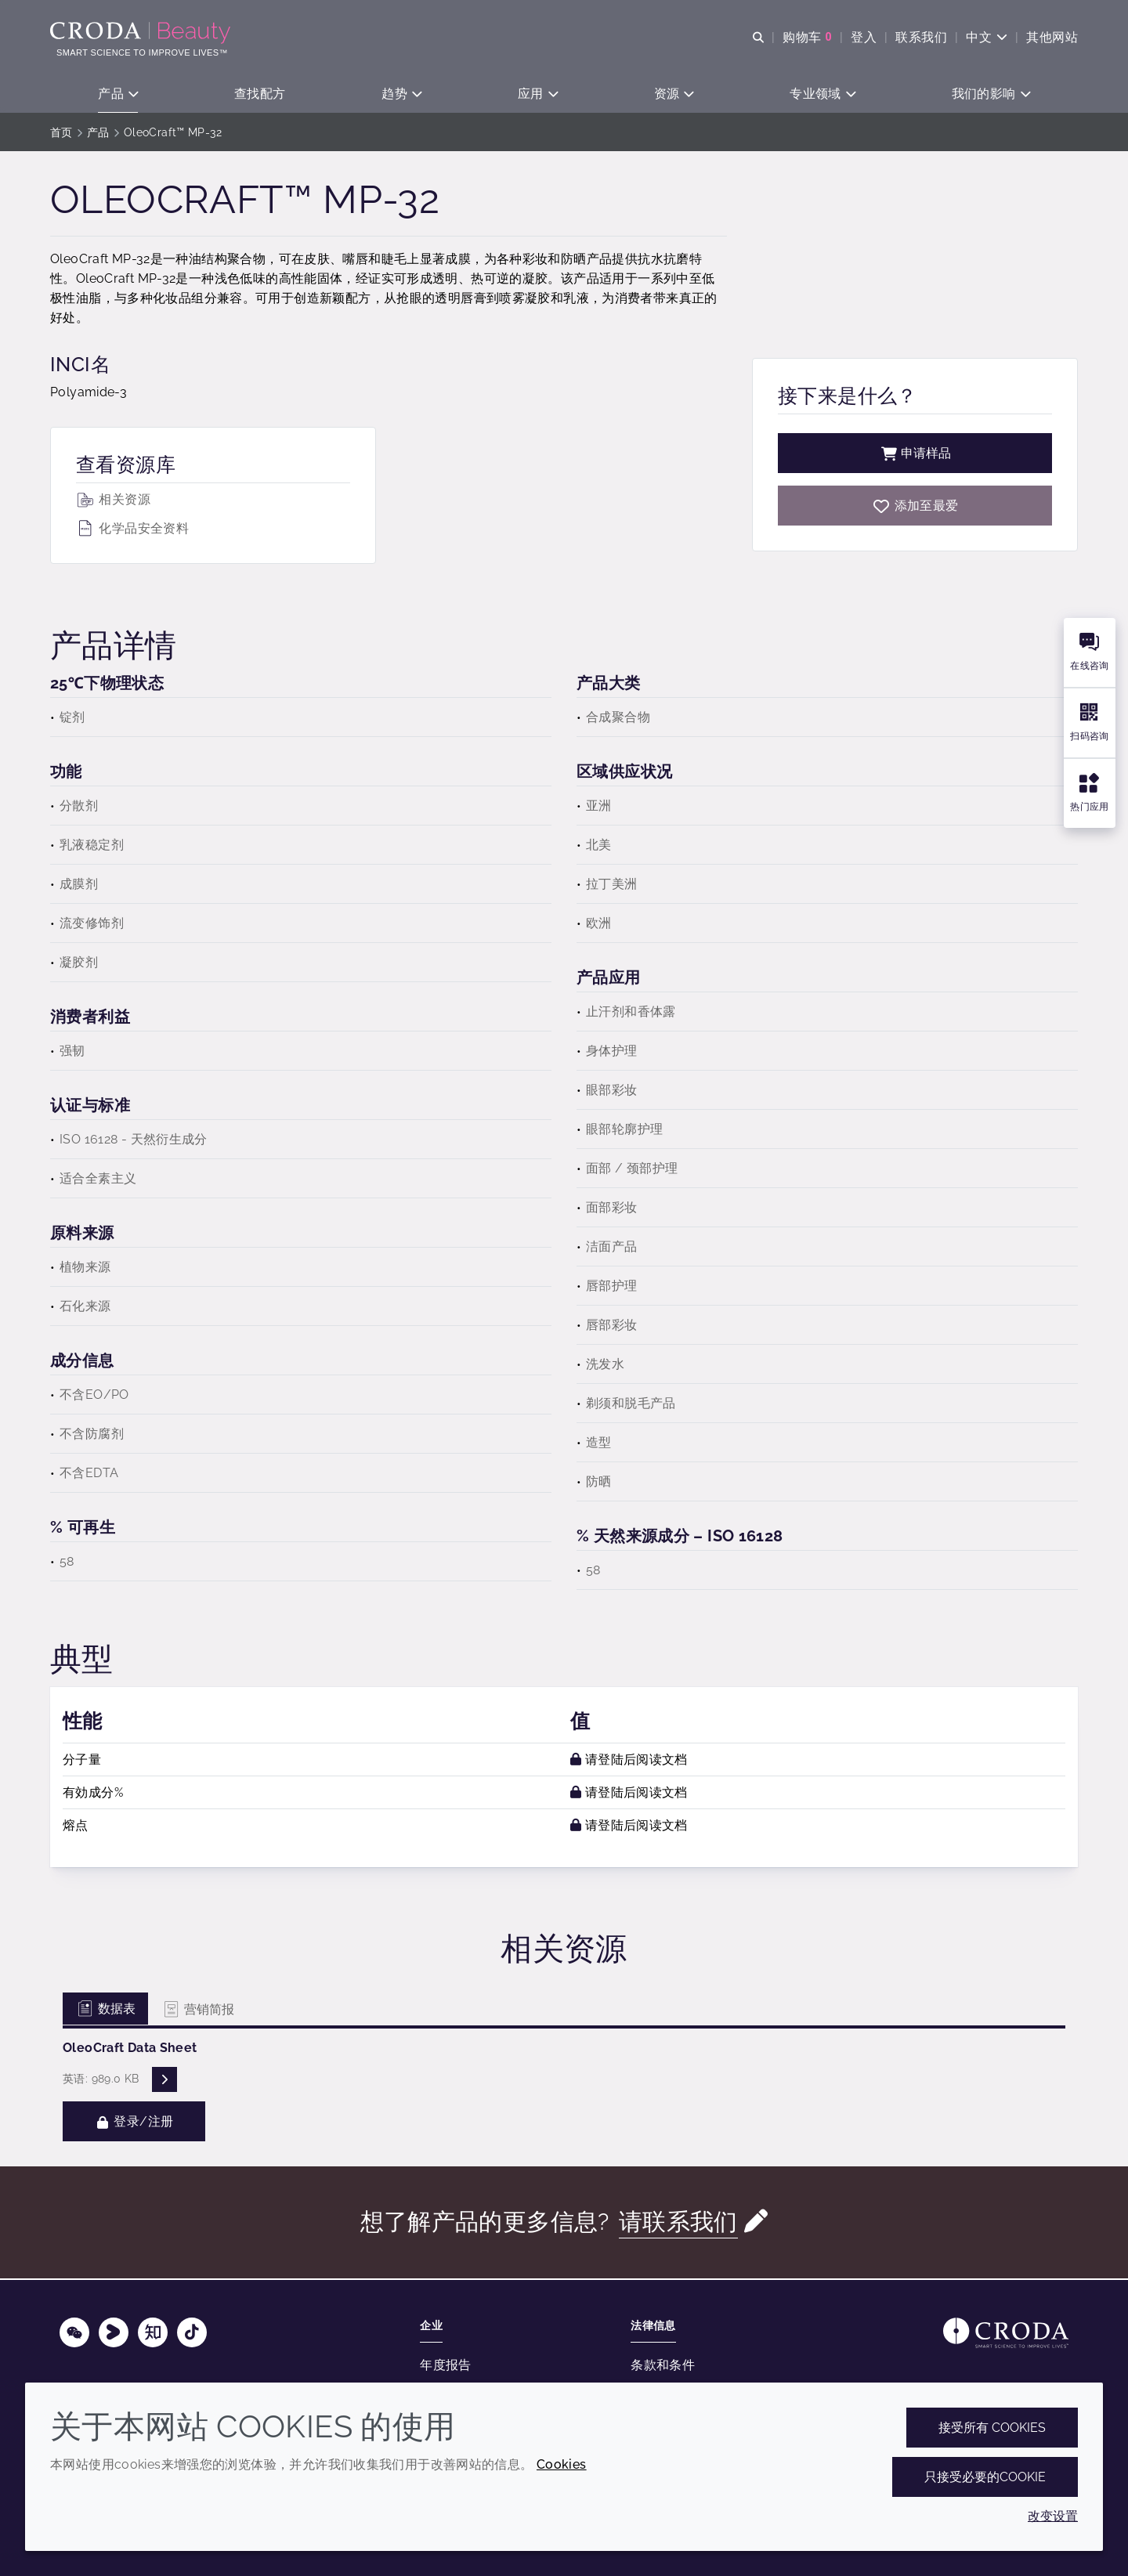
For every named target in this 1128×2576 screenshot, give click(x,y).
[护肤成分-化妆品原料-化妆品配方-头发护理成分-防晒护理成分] (142, 33)
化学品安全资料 (132, 529)
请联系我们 (678, 2223)
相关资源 (113, 500)
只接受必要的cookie (985, 2476)
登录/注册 (134, 2122)
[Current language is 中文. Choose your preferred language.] (986, 37)
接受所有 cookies (992, 2427)
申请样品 (915, 454)
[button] (118, 94)
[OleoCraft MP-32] (915, 507)
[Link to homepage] (1005, 2333)
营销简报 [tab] (197, 2010)
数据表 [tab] (105, 2010)
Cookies (562, 2464)
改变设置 (1053, 2516)
